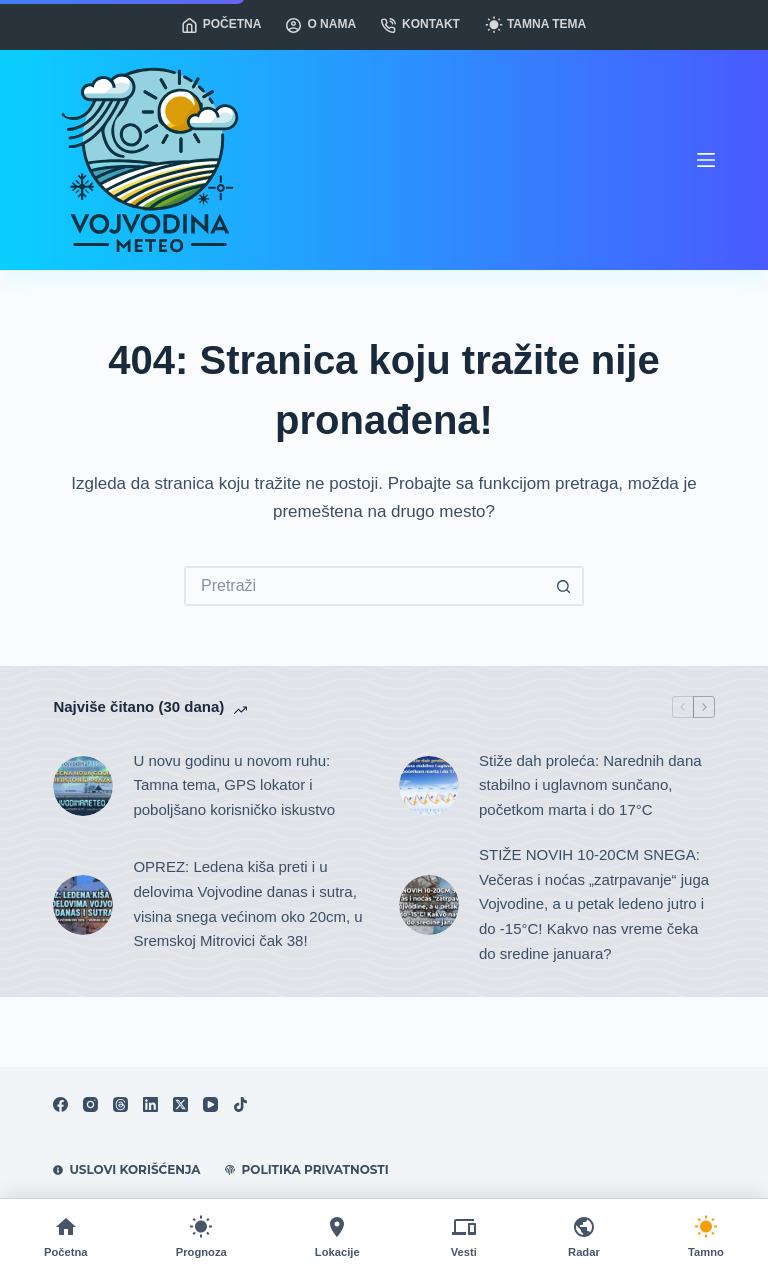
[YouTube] (210, 1104)
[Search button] (564, 586)
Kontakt (420, 24)
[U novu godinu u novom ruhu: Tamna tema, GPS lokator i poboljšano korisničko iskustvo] (83, 786)
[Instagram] (90, 1104)
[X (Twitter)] (180, 1104)
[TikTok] (240, 1104)
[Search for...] (364, 586)
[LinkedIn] (150, 1104)
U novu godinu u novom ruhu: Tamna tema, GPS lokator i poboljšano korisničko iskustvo (234, 785)
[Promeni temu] (706, 1238)
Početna (222, 24)
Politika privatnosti (306, 1169)
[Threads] (120, 1104)
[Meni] (706, 160)
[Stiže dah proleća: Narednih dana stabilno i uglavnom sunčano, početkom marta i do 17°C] (429, 786)
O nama (321, 24)
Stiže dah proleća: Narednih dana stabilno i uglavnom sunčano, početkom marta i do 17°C (590, 785)
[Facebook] (60, 1104)
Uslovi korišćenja (126, 1169)
